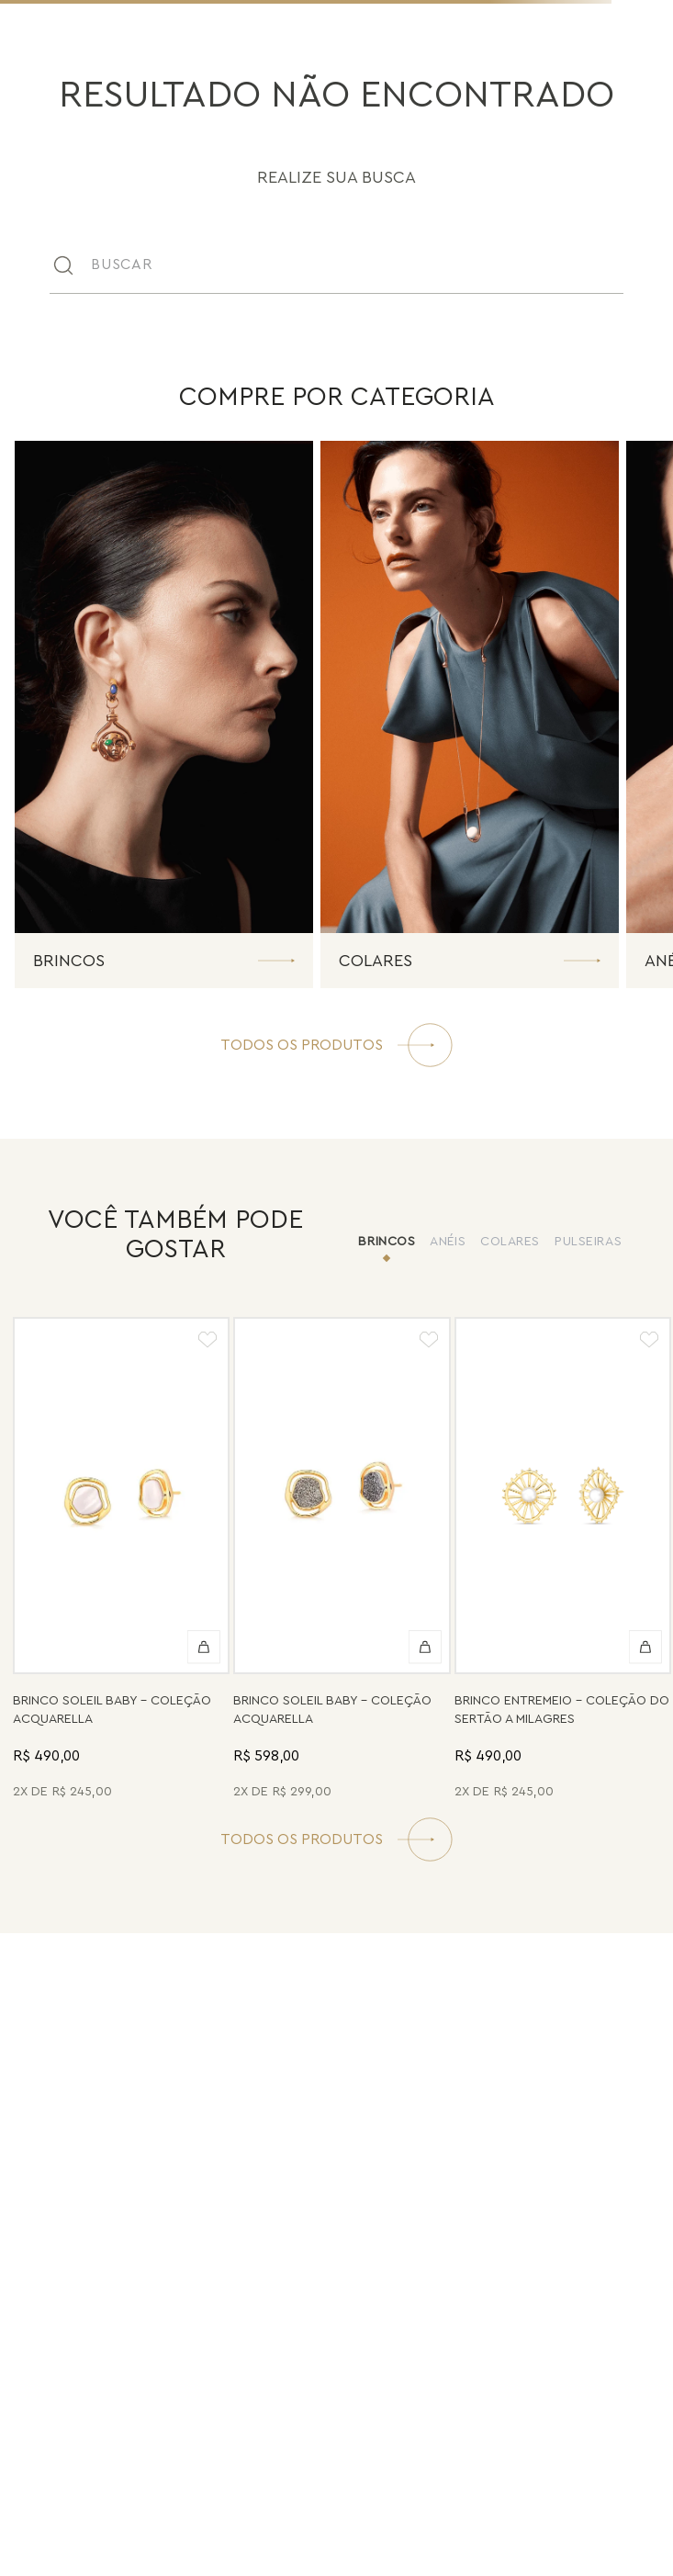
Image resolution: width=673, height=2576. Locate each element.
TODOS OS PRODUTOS (301, 1839)
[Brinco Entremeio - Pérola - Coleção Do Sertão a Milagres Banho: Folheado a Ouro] (562, 1561)
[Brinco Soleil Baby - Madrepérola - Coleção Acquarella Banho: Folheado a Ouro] (121, 1561)
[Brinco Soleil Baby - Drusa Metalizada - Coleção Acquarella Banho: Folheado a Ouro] (341, 1561)
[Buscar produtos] (620, 264)
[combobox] (336, 264)
